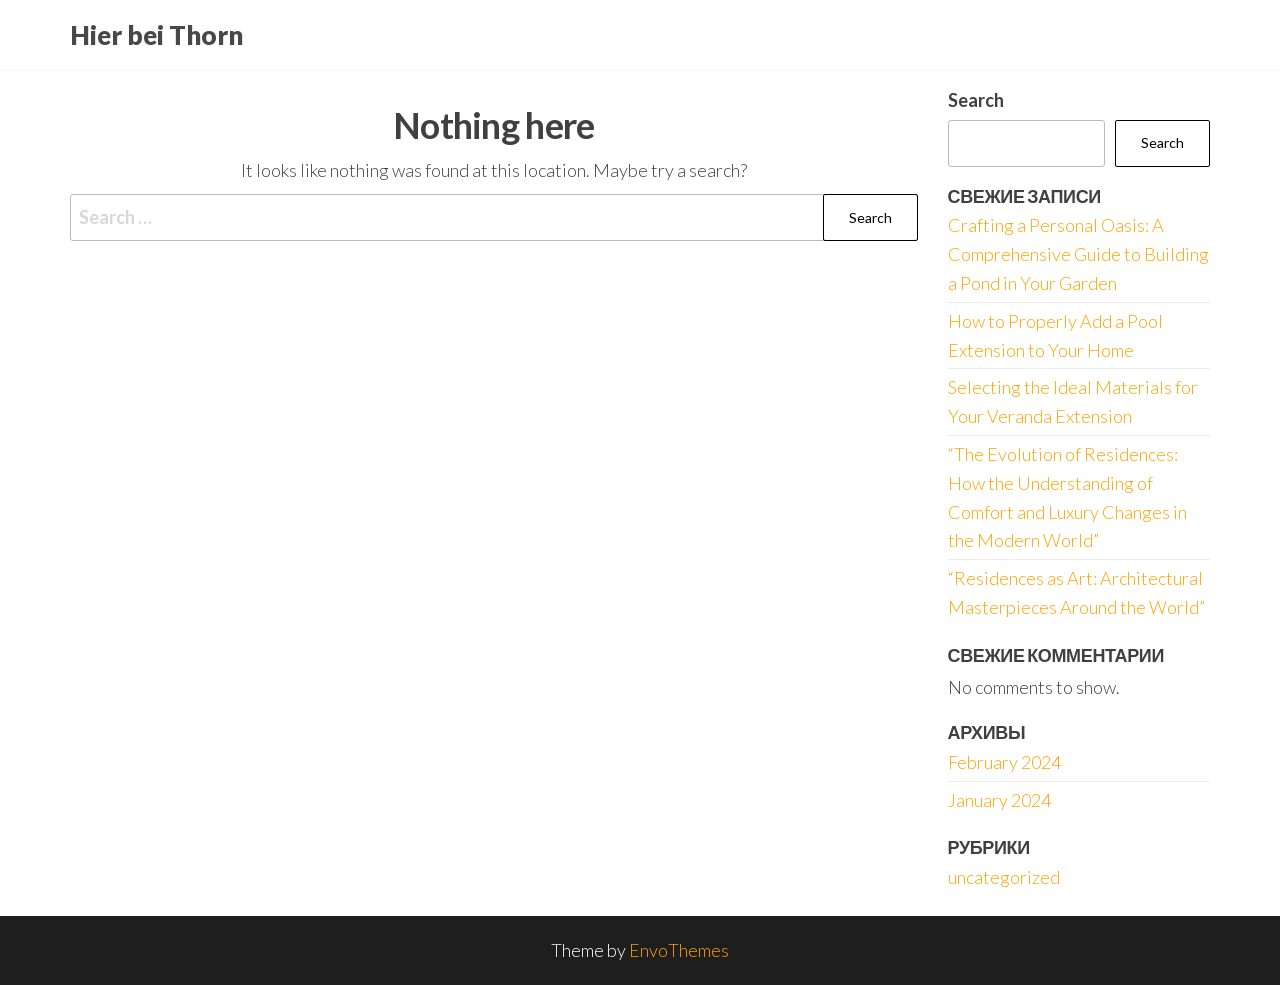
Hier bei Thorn (156, 35)
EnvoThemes (679, 950)
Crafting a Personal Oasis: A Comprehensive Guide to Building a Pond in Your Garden (1078, 254)
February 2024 (1004, 762)
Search (976, 100)
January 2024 (999, 800)
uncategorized (1004, 877)
